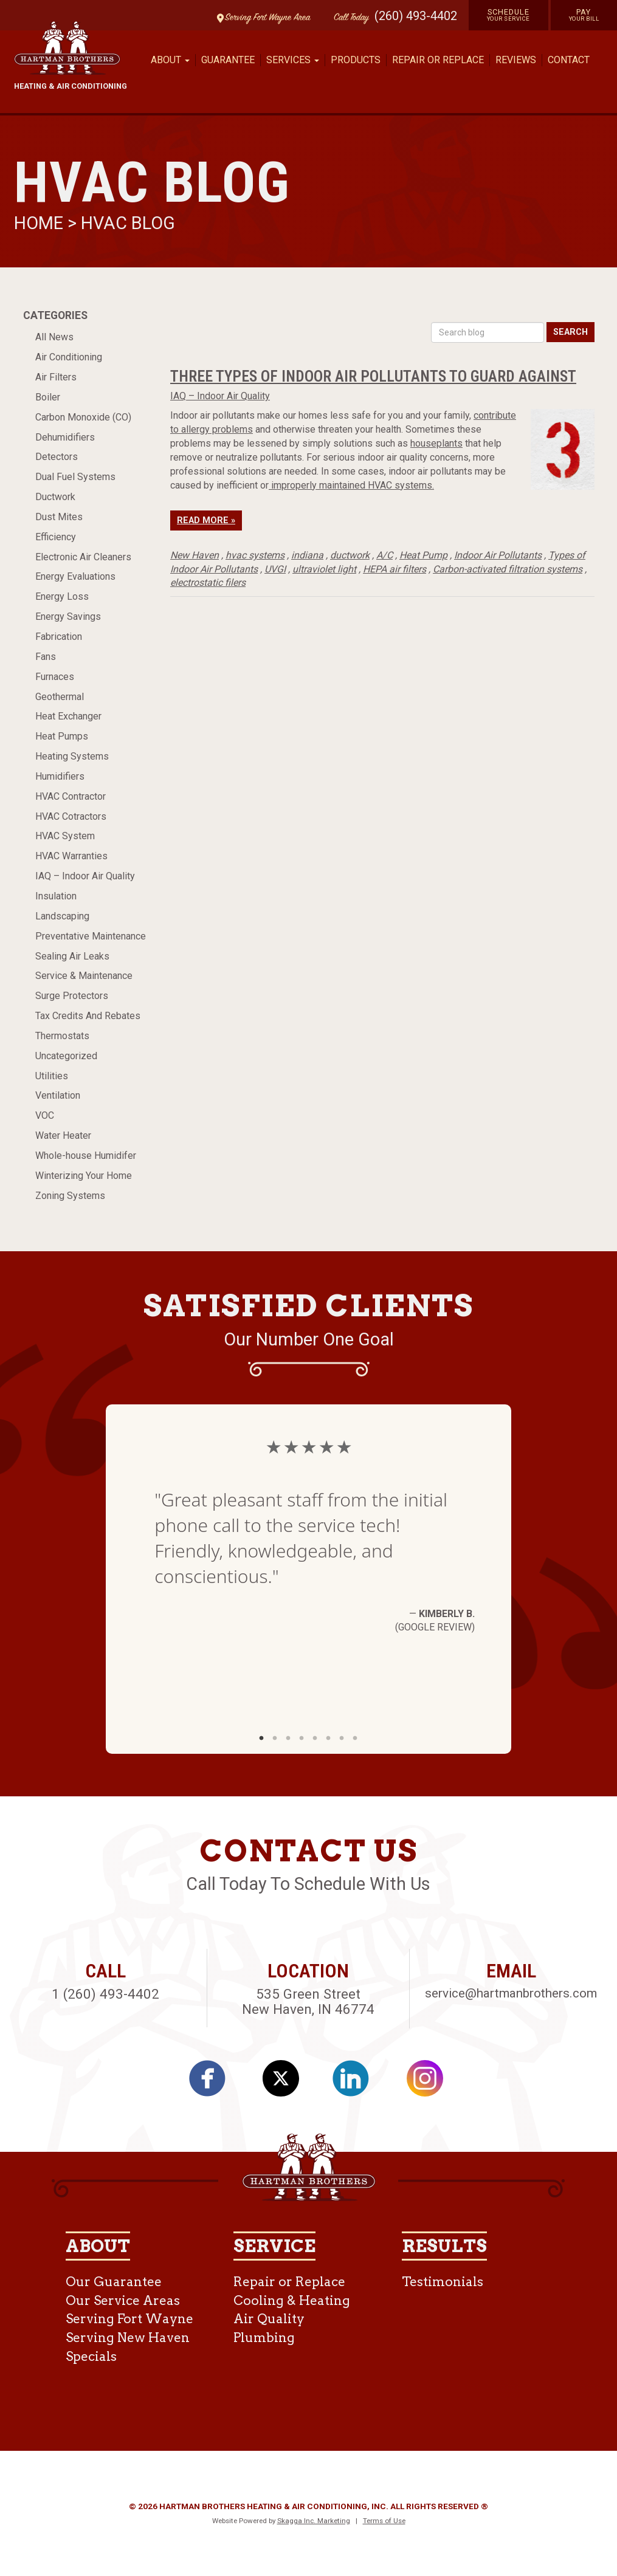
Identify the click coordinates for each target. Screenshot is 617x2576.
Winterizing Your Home (83, 1175)
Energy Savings (68, 616)
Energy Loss (62, 596)
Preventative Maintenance (90, 936)
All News (54, 337)
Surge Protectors (71, 995)
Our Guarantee (114, 2281)
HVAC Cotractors (70, 816)
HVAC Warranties (71, 856)
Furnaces (54, 676)
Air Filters (56, 377)
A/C (384, 555)
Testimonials (442, 2281)
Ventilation (57, 1095)
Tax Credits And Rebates (87, 1016)
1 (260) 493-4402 (105, 1994)
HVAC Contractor (70, 796)
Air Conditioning (68, 357)
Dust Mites (59, 517)
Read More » (206, 520)
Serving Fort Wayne (129, 2318)
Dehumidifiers (65, 437)
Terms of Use (384, 2520)
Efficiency (55, 537)
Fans (45, 656)
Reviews (515, 60)
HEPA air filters (394, 569)
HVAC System (65, 836)
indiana (307, 555)
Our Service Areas (123, 2300)
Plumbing (264, 2337)
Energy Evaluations (75, 576)
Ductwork (55, 497)
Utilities (51, 1076)
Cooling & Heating (291, 2300)
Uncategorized (66, 1056)
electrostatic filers (208, 582)
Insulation (56, 896)
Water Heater (63, 1135)
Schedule (508, 14)
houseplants (436, 443)
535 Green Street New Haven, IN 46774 (308, 2001)
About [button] (170, 60)
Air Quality (269, 2318)
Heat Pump (423, 555)
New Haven (194, 555)
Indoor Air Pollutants (498, 555)
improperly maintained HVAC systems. (351, 485)
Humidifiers (59, 776)
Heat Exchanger (68, 716)
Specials (91, 2356)
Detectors (56, 456)
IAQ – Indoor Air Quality (85, 876)
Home (40, 223)
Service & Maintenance (84, 975)
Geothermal (59, 696)
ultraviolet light (324, 569)
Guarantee (228, 60)
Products (356, 60)
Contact (569, 60)
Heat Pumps (61, 736)
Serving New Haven (128, 2337)
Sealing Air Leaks (72, 956)
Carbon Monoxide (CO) (83, 417)
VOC (44, 1115)
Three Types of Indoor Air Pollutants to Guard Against (373, 376)
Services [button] (292, 60)
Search (570, 332)
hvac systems (255, 555)
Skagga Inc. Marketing (313, 2520)
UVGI (275, 569)
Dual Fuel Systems (75, 477)
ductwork (350, 555)
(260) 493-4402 (415, 16)
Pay (584, 14)
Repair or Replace (438, 60)
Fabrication (58, 636)
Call (348, 18)
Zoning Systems (70, 1195)
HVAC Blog (128, 223)
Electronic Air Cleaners (83, 557)
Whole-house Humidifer (85, 1155)
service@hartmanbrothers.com (511, 1993)
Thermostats (62, 1036)
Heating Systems (72, 756)
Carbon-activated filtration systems (507, 569)
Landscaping (62, 916)
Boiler (47, 397)
